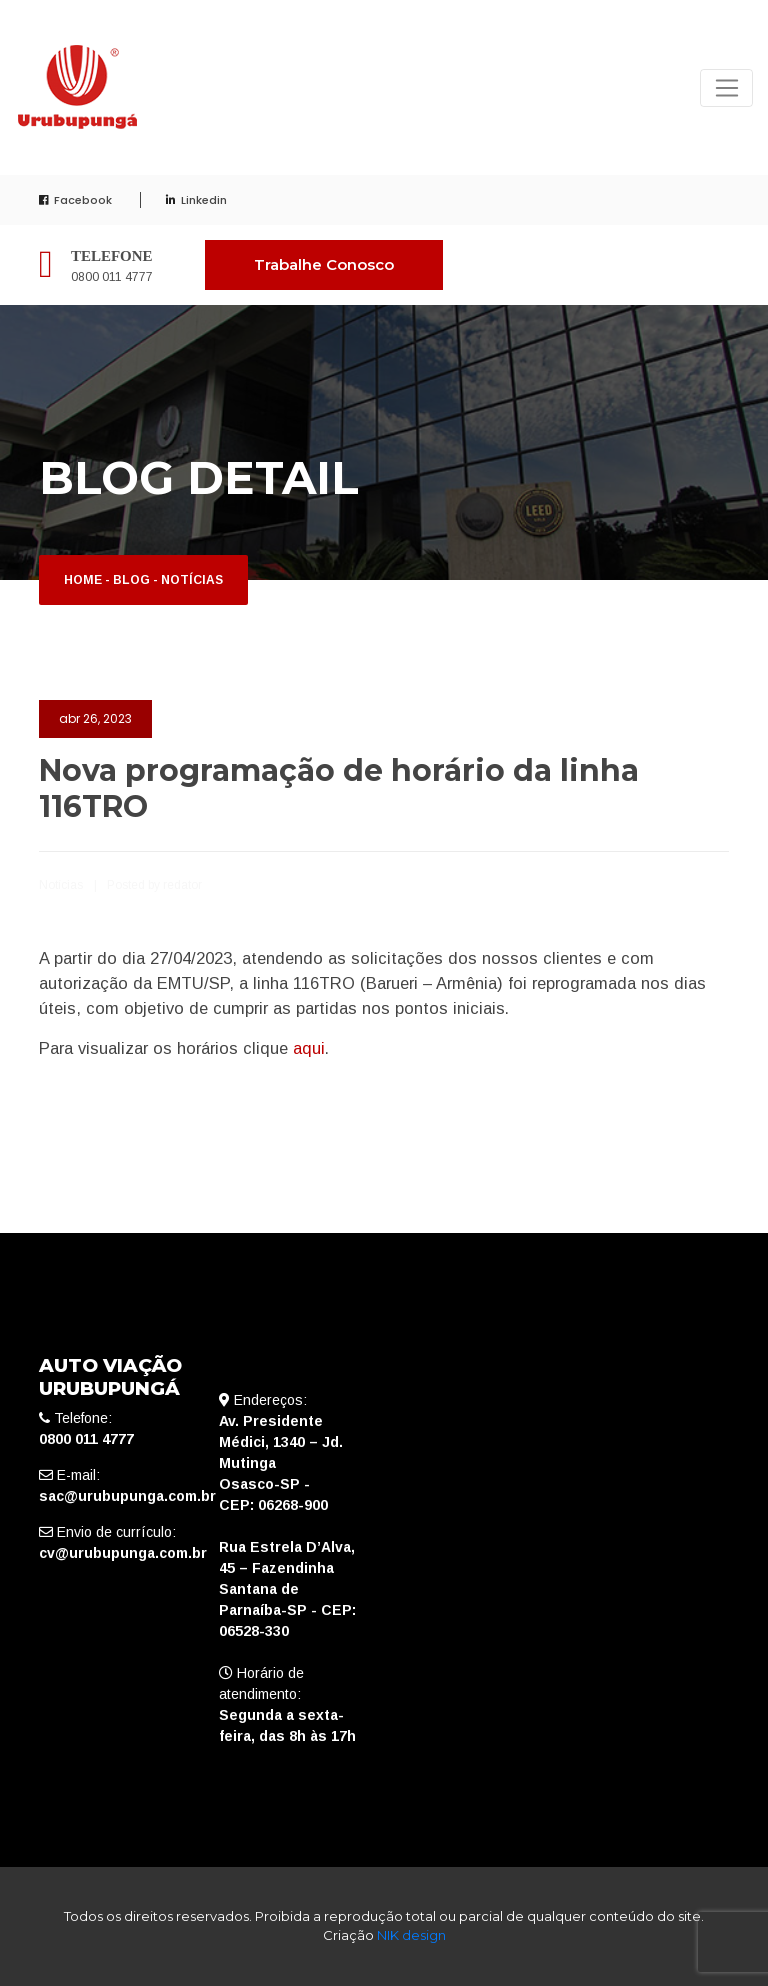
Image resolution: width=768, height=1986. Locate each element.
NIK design (411, 1935)
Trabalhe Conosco (324, 264)
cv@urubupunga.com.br (123, 1553)
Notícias (192, 580)
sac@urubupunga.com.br (127, 1496)
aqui (309, 1048)
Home (83, 580)
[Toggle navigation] (726, 88)
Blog (131, 580)
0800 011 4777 (112, 277)
